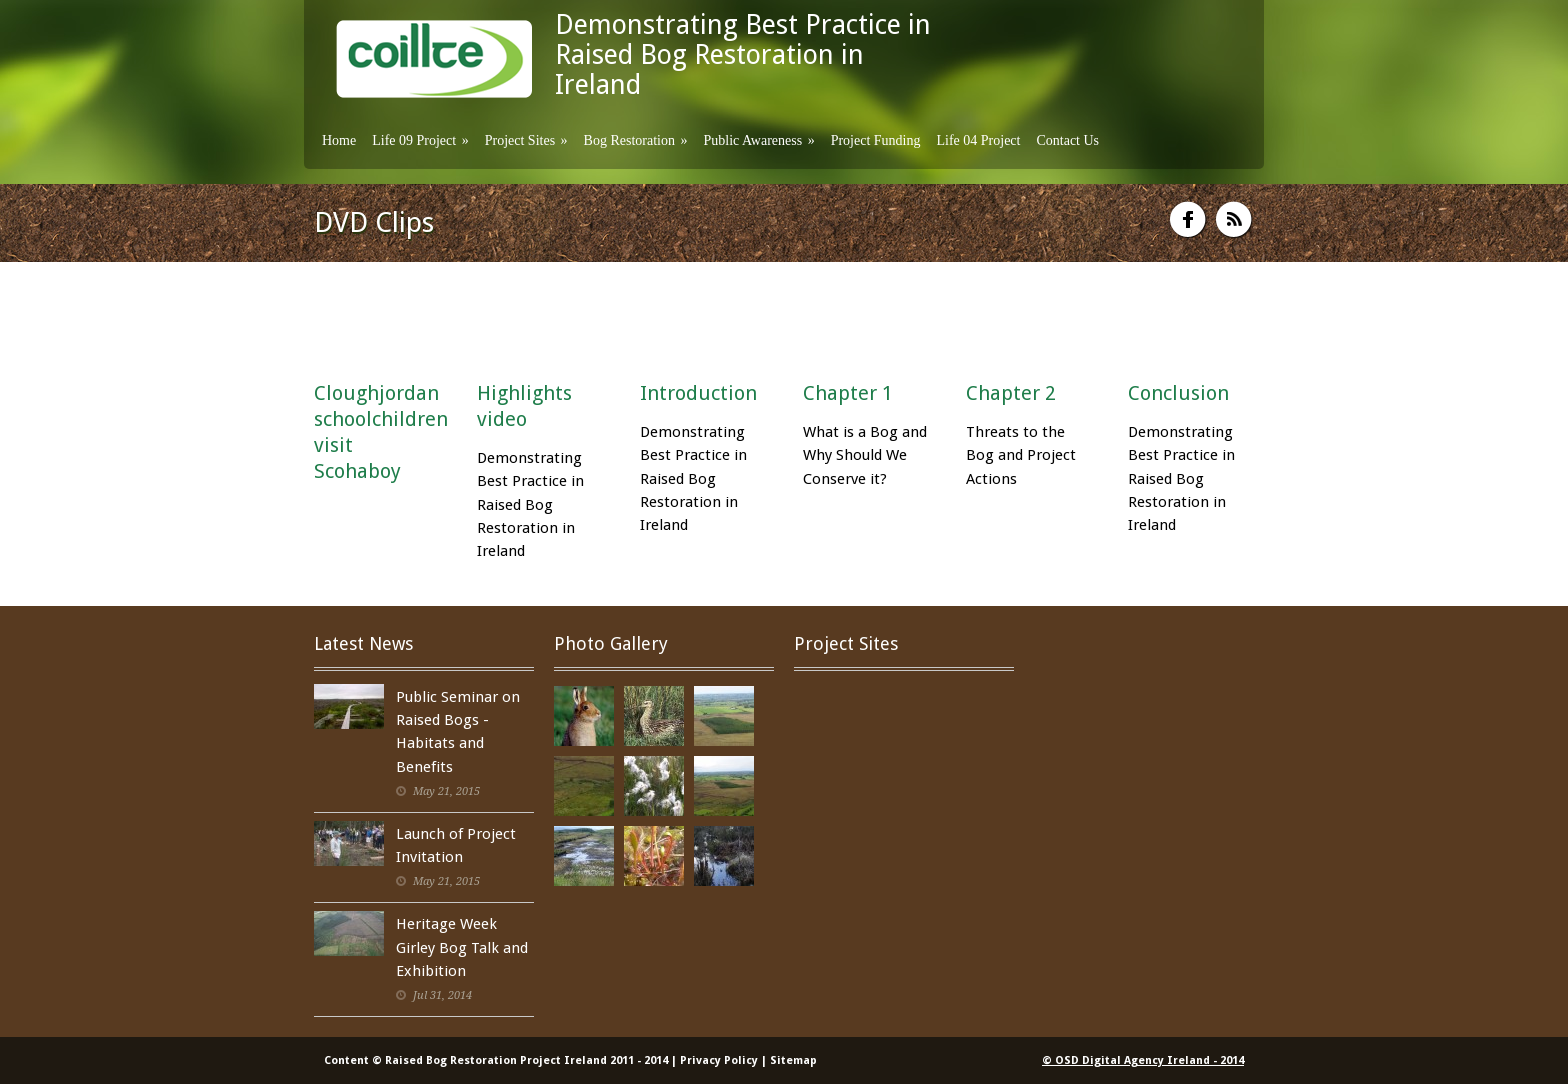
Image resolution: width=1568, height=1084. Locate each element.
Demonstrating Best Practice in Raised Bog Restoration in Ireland (743, 54)
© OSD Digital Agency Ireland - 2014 (1143, 1060)
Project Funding (876, 140)
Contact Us (1067, 140)
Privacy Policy (719, 1060)
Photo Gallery (611, 643)
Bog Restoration (636, 140)
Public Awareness (758, 140)
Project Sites (526, 140)
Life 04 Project (978, 140)
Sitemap (793, 1060)
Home (339, 140)
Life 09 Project (420, 140)
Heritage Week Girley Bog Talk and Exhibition (462, 947)
